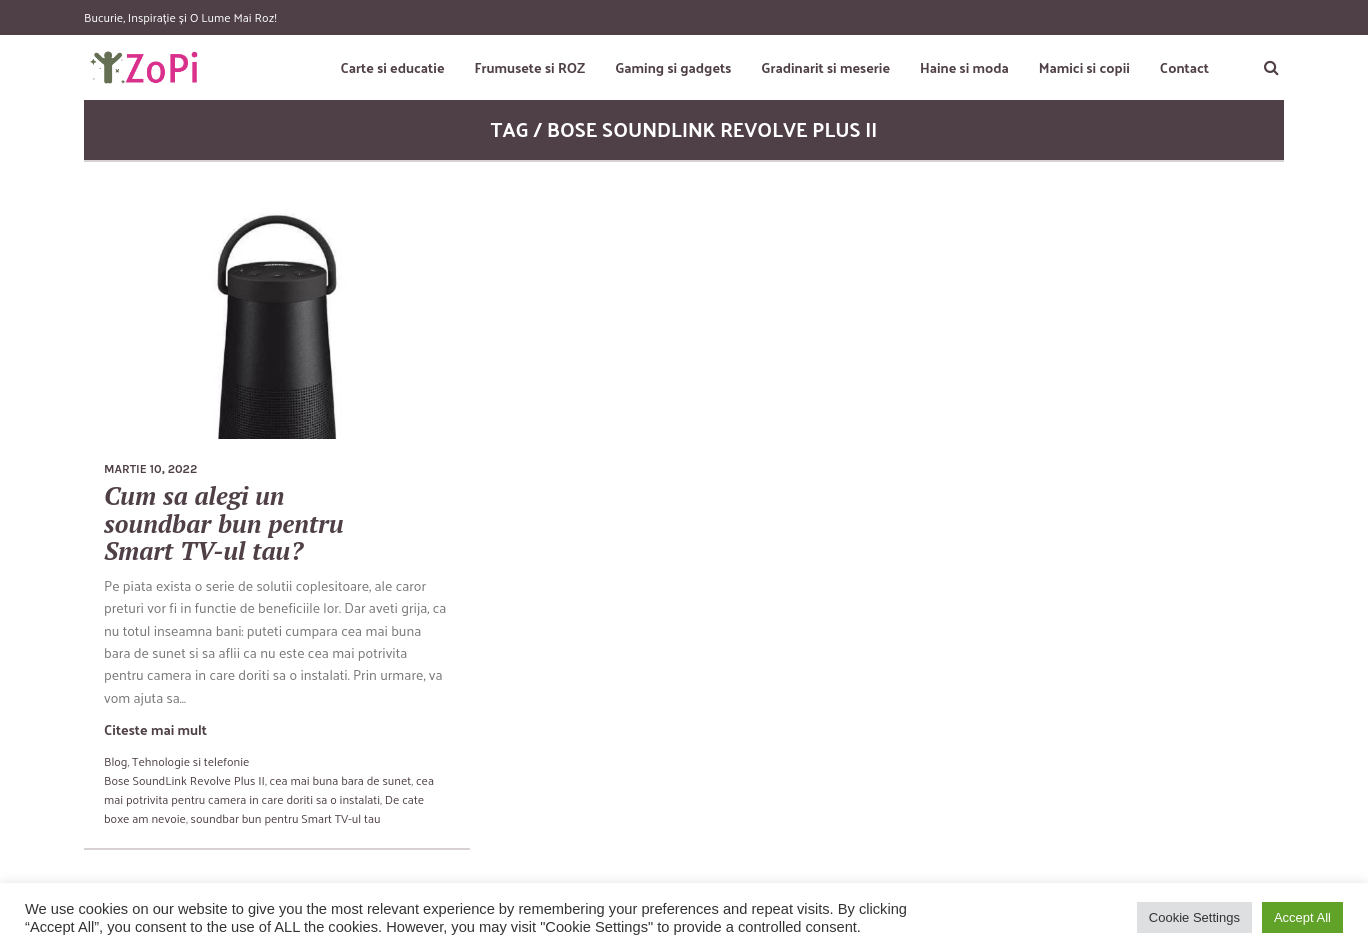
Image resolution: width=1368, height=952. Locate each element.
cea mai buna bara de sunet (341, 780)
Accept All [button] (1302, 917)
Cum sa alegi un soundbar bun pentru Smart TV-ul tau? (224, 523)
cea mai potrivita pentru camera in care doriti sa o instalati (269, 789)
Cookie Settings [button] (1194, 917)
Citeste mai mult (155, 729)
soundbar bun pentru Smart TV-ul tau (286, 818)
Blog (115, 761)
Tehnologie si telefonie (190, 761)
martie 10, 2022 (150, 469)
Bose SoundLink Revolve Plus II (184, 780)
